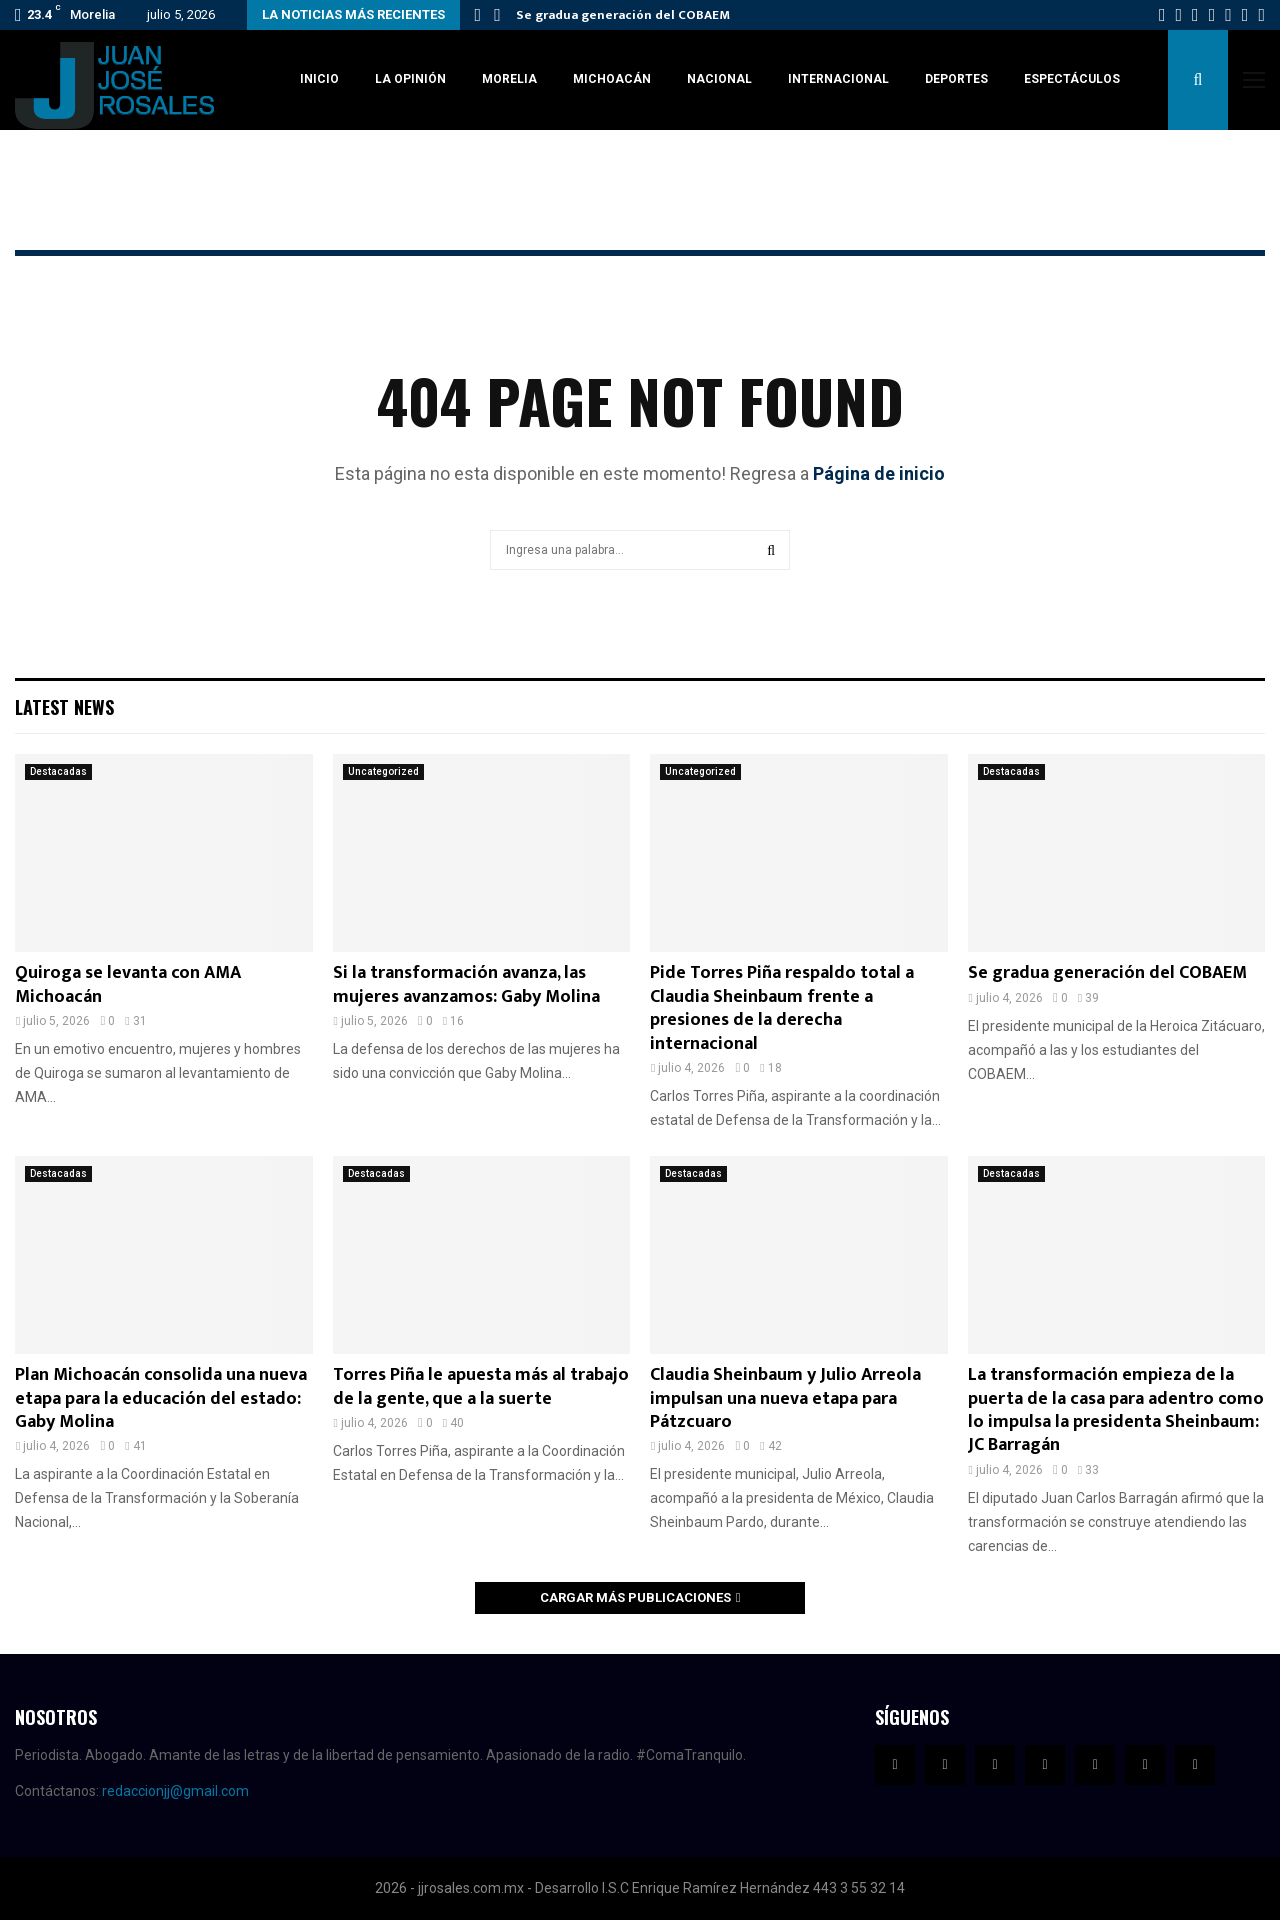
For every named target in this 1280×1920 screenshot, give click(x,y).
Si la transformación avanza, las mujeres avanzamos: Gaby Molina (466, 984)
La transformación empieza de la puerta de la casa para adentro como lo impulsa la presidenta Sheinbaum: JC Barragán (1116, 1410)
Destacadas (58, 771)
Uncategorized (383, 771)
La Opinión (410, 79)
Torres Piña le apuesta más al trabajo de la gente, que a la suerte (481, 1386)
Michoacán (612, 79)
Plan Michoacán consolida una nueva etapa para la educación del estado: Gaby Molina (161, 1398)
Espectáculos (1072, 79)
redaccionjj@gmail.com (175, 1791)
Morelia (509, 79)
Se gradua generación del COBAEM (623, 15)
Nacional (719, 79)
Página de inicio (879, 473)
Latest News (64, 707)
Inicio (319, 79)
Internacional (838, 79)
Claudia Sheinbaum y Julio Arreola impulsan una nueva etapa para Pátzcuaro (785, 1398)
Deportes (956, 79)
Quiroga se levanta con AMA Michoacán (128, 984)
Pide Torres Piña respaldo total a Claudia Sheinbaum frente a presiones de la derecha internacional (782, 1008)
